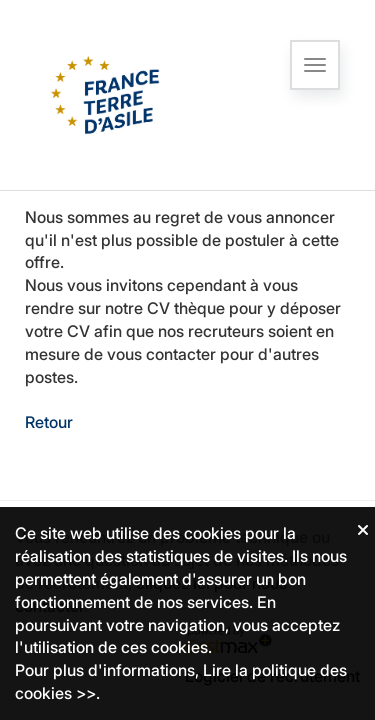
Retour (49, 422)
